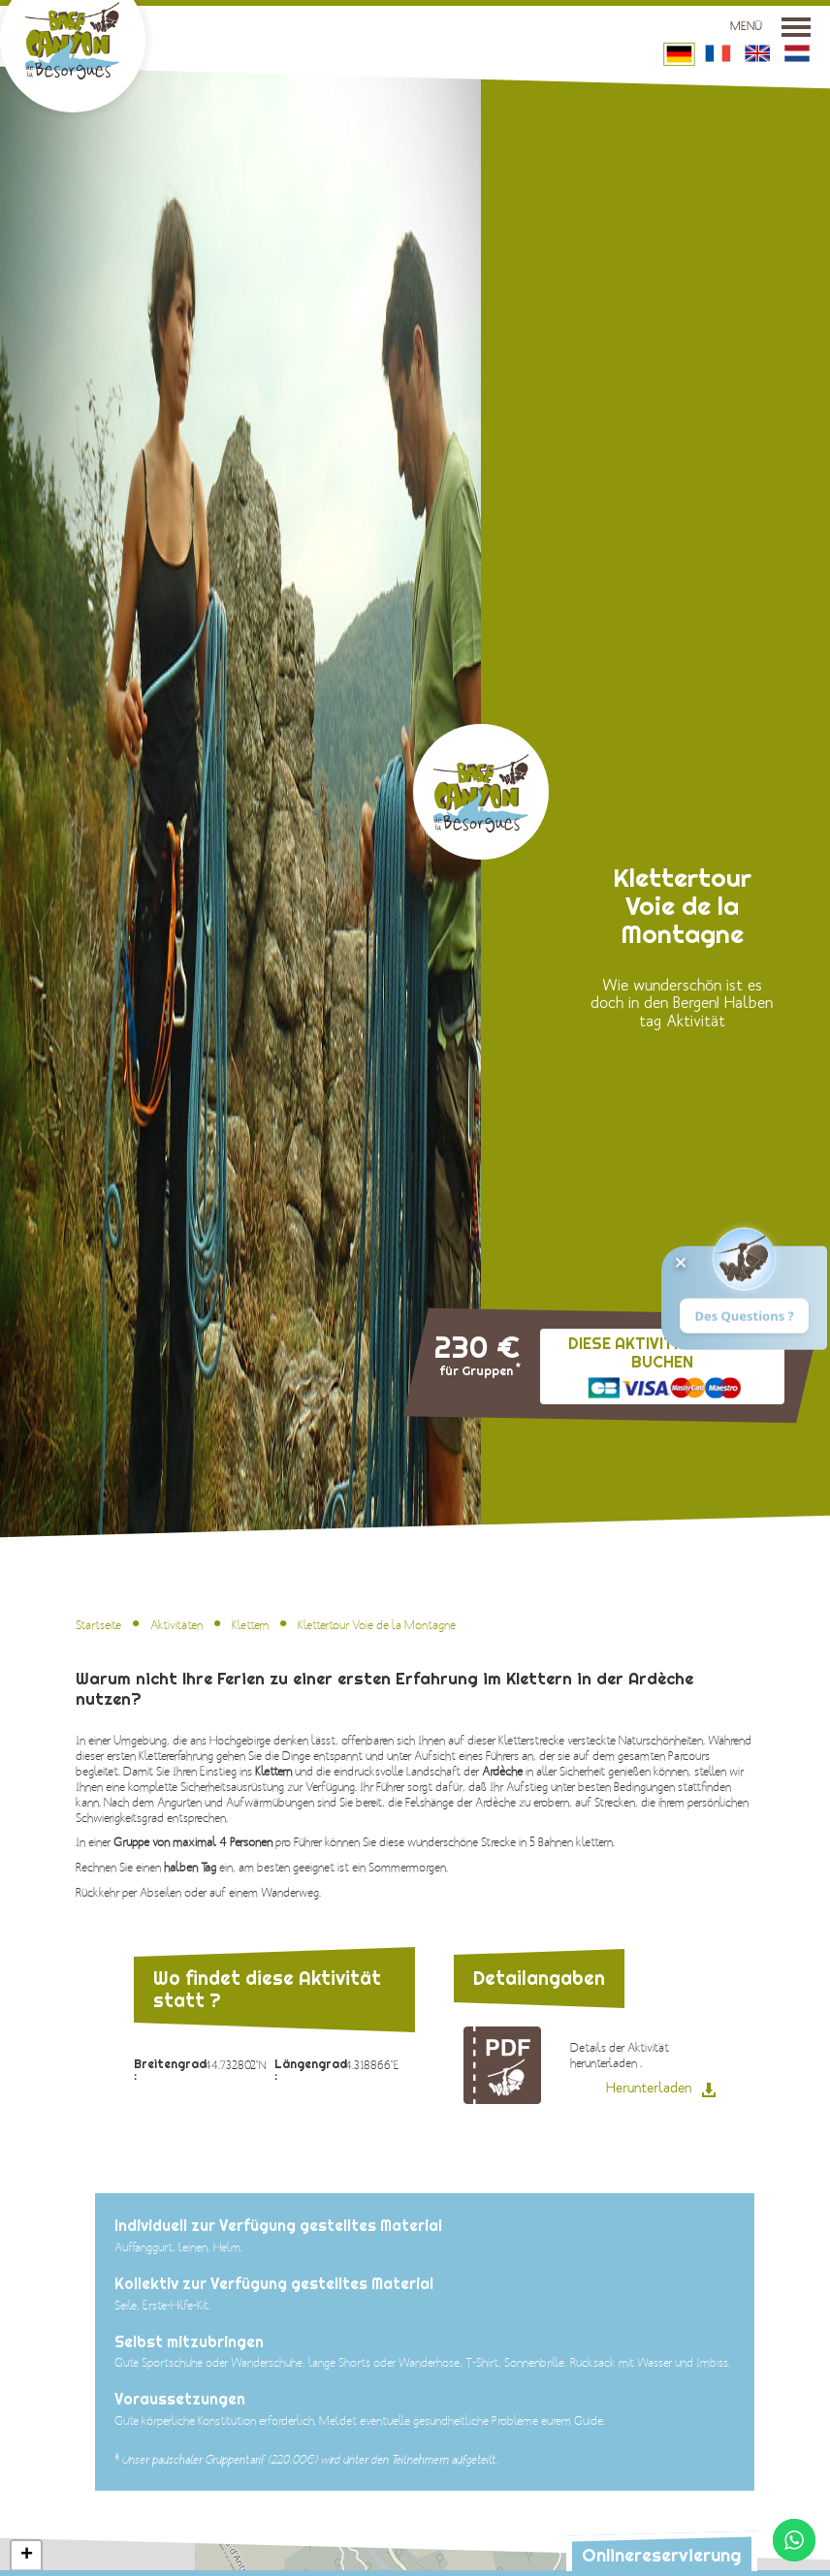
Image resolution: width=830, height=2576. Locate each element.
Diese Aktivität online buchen (675, 1352)
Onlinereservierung (661, 2555)
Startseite (98, 1625)
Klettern (250, 1625)
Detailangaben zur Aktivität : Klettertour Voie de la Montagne (502, 2065)
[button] (26, 2555)
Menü (770, 26)
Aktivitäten (176, 1625)
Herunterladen (648, 2088)
